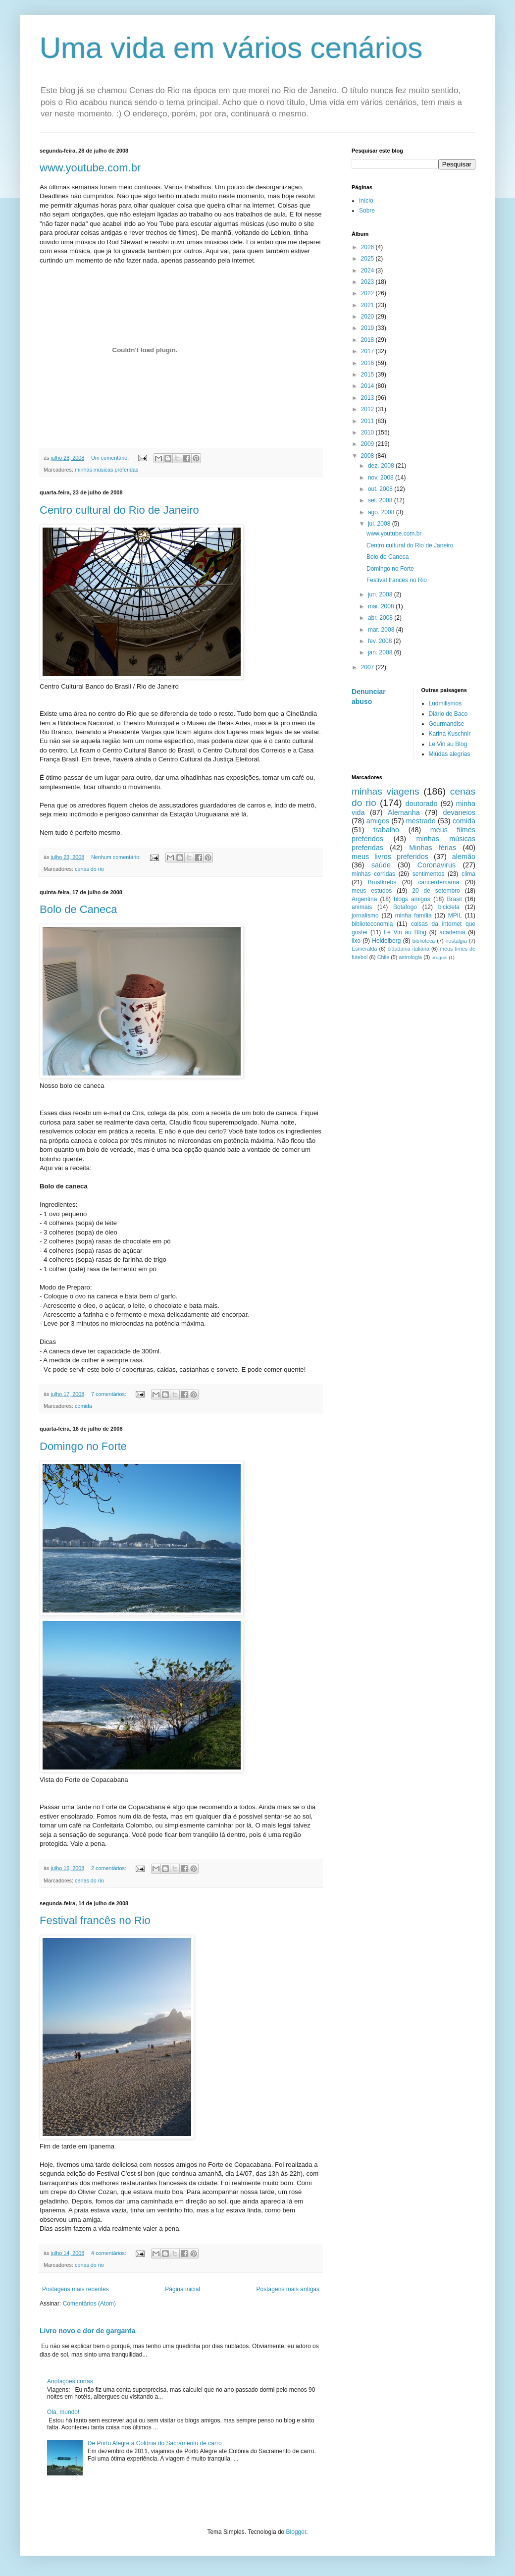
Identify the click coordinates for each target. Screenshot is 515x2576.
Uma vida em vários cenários (231, 47)
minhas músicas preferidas (106, 470)
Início (366, 200)
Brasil (454, 899)
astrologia (410, 957)
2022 (368, 293)
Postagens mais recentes (75, 2289)
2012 (368, 409)
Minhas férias (432, 848)
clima (468, 873)
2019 (368, 327)
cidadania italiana (408, 949)
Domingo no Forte (83, 1446)
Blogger (296, 2531)
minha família (413, 915)
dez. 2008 (382, 465)
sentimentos (428, 873)
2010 (368, 432)
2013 (368, 397)
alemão (463, 856)
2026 (368, 247)
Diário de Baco (448, 713)
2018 (368, 339)
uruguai (439, 957)
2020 (368, 316)
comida (83, 1406)
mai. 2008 (382, 606)
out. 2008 (381, 488)
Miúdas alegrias (449, 754)
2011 (368, 421)
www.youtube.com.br (90, 167)
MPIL (455, 915)
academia (452, 932)
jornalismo (365, 915)
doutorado (422, 803)
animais (362, 907)
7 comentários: (109, 1394)
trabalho (386, 830)
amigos (377, 821)
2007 (368, 667)
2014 (368, 385)
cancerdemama (438, 882)
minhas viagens (385, 791)
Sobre (367, 210)
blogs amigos (412, 899)
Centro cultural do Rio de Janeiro (119, 510)
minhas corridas (373, 873)
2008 (368, 455)
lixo (356, 940)
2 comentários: (109, 1868)
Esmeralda (364, 949)
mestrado (421, 821)
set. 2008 (381, 500)
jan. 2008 (381, 652)
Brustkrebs (382, 882)
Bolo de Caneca (78, 909)
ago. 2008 (382, 512)
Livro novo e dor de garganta (87, 2331)
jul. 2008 (380, 523)
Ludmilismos (445, 703)
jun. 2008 (381, 594)
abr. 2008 (381, 617)
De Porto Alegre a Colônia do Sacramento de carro (155, 2443)
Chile (383, 957)
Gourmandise (446, 723)
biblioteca (423, 941)
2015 (368, 374)
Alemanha (404, 812)
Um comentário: (110, 458)
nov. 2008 (381, 477)
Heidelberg (386, 940)
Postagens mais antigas (288, 2289)
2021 (368, 305)
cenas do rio (89, 869)
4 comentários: (109, 2253)
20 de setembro (436, 890)
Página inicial (182, 2289)
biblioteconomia (372, 923)
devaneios (459, 812)
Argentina (364, 899)
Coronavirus (436, 865)
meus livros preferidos (390, 856)
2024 (368, 270)
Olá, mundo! (63, 2412)
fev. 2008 (381, 641)
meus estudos (372, 890)
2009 (368, 443)
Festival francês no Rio (95, 1920)
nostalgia (456, 941)
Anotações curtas (70, 2381)
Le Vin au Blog (448, 744)
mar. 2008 (382, 629)
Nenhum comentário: (116, 857)
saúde (381, 865)
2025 (368, 258)
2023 (368, 281)
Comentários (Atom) (89, 2303)
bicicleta (449, 907)
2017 (368, 351)
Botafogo (405, 907)
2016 (368, 363)
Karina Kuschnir (450, 733)
